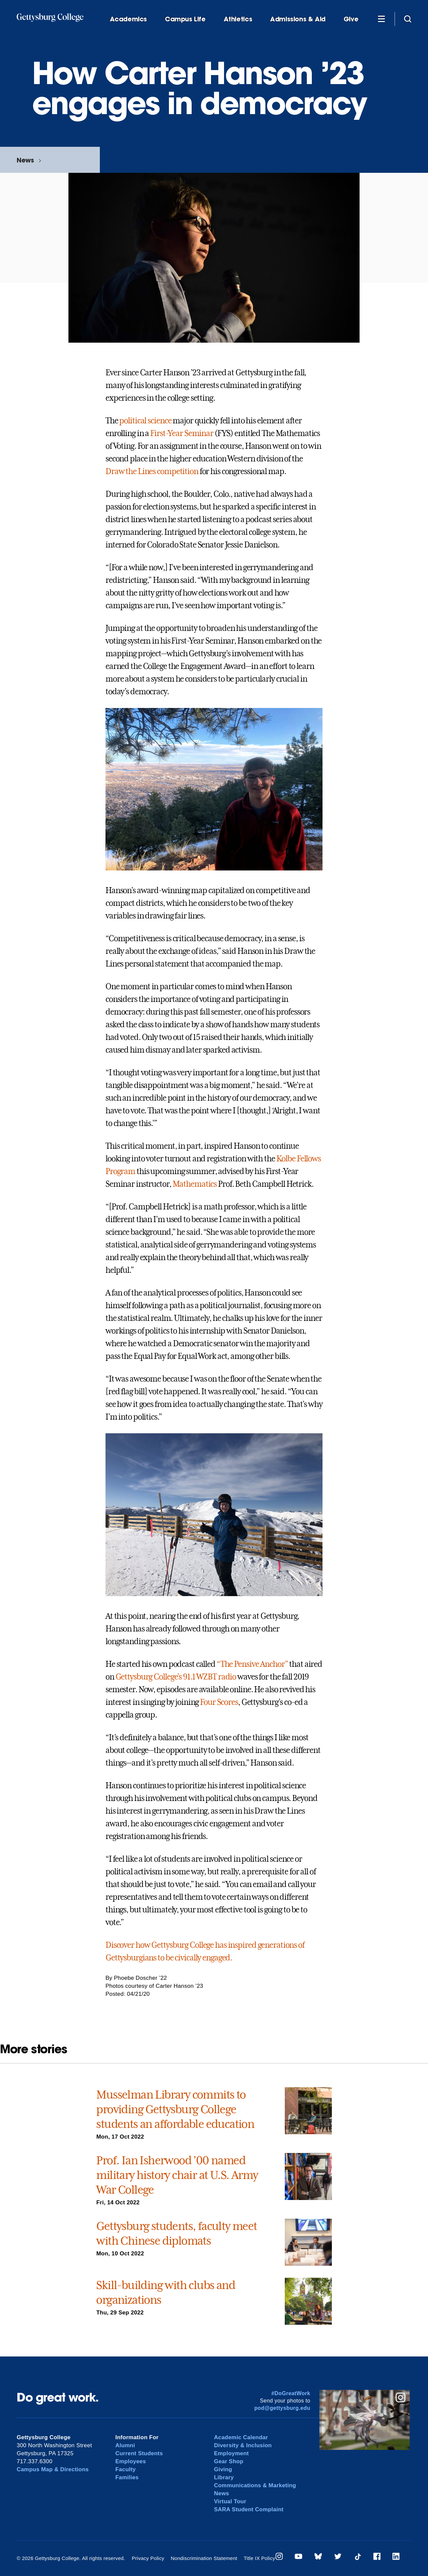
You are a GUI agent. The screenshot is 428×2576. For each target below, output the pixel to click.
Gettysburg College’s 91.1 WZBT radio (176, 1677)
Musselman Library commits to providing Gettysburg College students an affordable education (175, 2109)
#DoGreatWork (290, 2393)
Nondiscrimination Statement (204, 2558)
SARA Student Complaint (249, 2509)
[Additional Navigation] (381, 18)
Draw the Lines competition (151, 471)
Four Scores (219, 1702)
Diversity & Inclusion (243, 2445)
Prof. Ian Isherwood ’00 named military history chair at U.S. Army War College (177, 2175)
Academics (128, 19)
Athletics (238, 19)
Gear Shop (228, 2461)
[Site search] (407, 18)
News (25, 160)
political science (145, 420)
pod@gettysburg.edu (282, 2408)
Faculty (125, 2469)
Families (127, 2477)
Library (224, 2477)
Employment (231, 2453)
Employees (130, 2461)
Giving (223, 2469)
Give (351, 19)
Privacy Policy (148, 2558)
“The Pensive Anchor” (252, 1664)
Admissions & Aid (298, 19)
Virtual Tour (230, 2501)
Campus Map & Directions (53, 2469)
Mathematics (195, 1184)
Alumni (125, 2445)
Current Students (139, 2453)
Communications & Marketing (255, 2485)
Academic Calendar (241, 2437)
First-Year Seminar (181, 433)
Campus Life (185, 19)
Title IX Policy (259, 2558)
